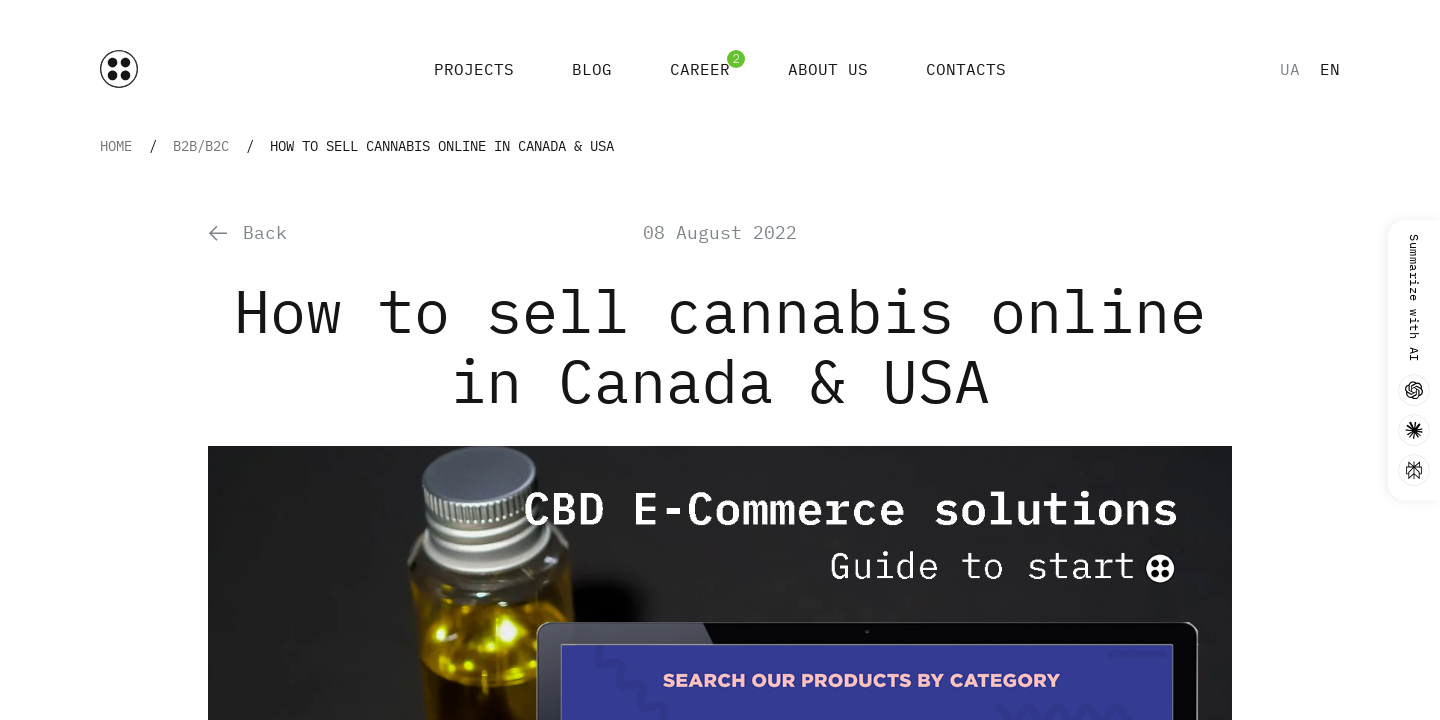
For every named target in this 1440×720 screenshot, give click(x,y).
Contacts (966, 69)
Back (247, 232)
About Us (828, 69)
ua (1290, 69)
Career (700, 69)
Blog (592, 69)
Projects (474, 69)
